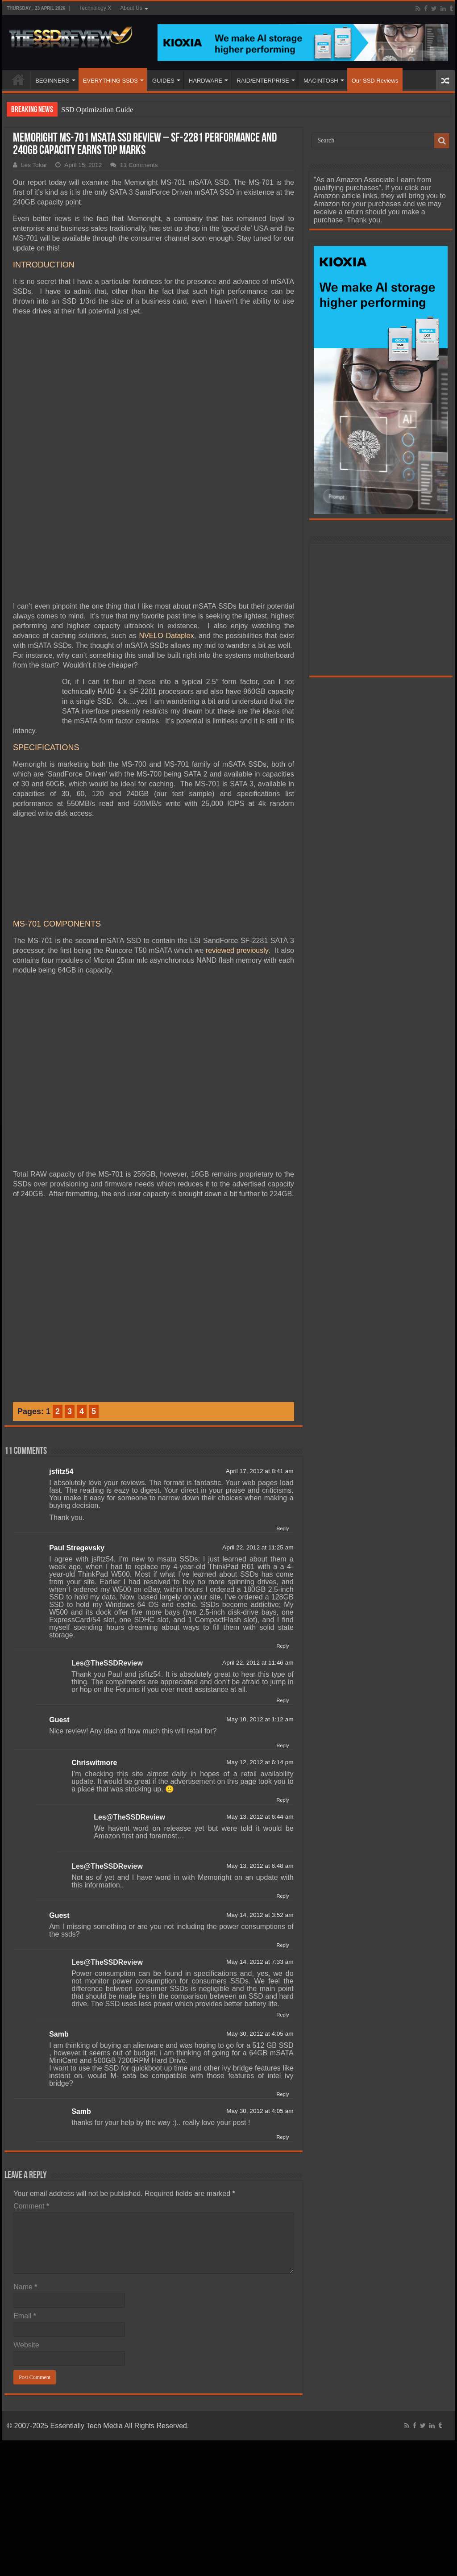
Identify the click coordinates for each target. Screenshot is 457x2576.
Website (26, 2254)
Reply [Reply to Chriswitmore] (282, 1709)
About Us (131, 8)
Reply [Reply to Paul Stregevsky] (282, 1554)
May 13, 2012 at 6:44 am (259, 1725)
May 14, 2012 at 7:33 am (259, 1870)
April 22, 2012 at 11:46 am (257, 1571)
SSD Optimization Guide (97, 109)
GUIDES (163, 80)
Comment (31, 2115)
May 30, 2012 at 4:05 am (259, 1942)
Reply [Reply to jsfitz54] (282, 1437)
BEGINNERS (52, 80)
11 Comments (139, 165)
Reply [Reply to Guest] (282, 1654)
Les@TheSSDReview (107, 1572)
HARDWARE (205, 80)
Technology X (95, 8)
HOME (18, 79)
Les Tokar (34, 165)
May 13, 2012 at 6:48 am (259, 1774)
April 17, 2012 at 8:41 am (260, 1380)
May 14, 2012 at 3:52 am (259, 1823)
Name (25, 2196)
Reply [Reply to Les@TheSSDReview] (282, 1609)
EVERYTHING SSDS (110, 80)
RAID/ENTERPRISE (263, 80)
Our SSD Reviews (375, 80)
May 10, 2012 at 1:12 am (259, 1628)
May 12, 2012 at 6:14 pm (259, 1671)
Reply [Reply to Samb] (282, 2003)
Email (24, 2225)
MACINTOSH (320, 80)
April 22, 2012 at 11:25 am (257, 1456)
